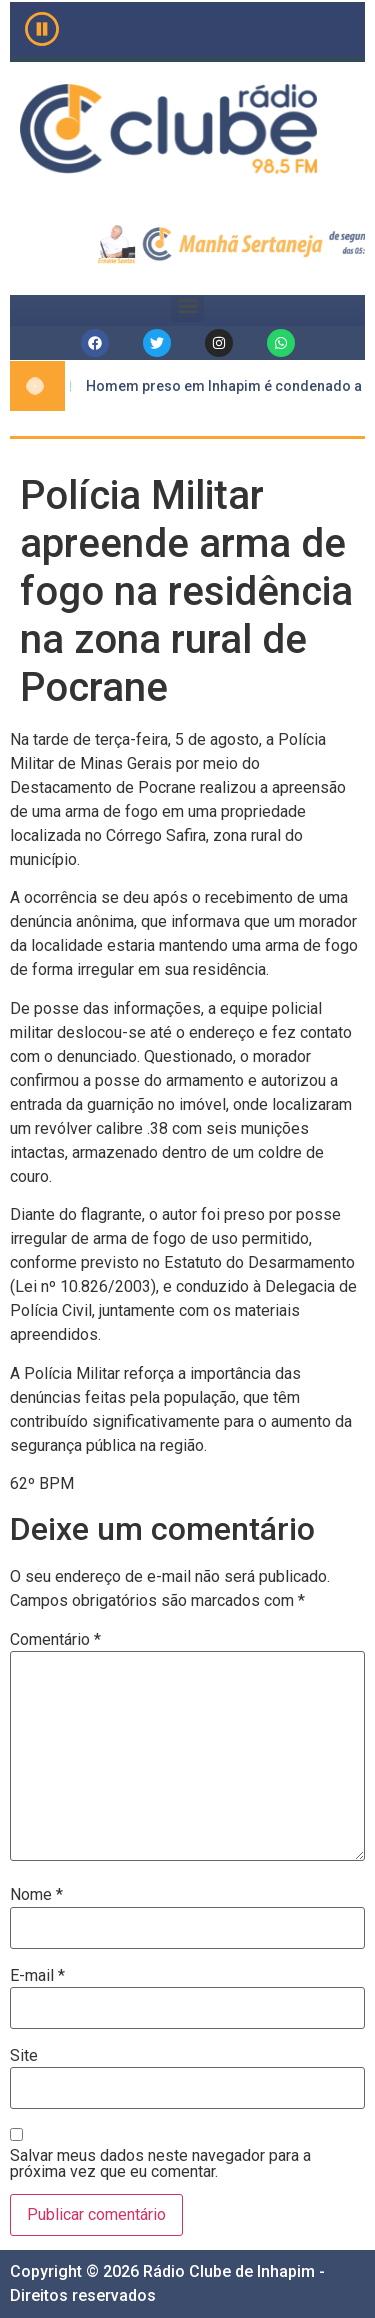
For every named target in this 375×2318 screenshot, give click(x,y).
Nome (36, 1895)
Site (24, 2056)
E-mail (37, 1976)
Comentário (55, 1640)
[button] (187, 305)
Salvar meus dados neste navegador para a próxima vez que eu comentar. (160, 2164)
